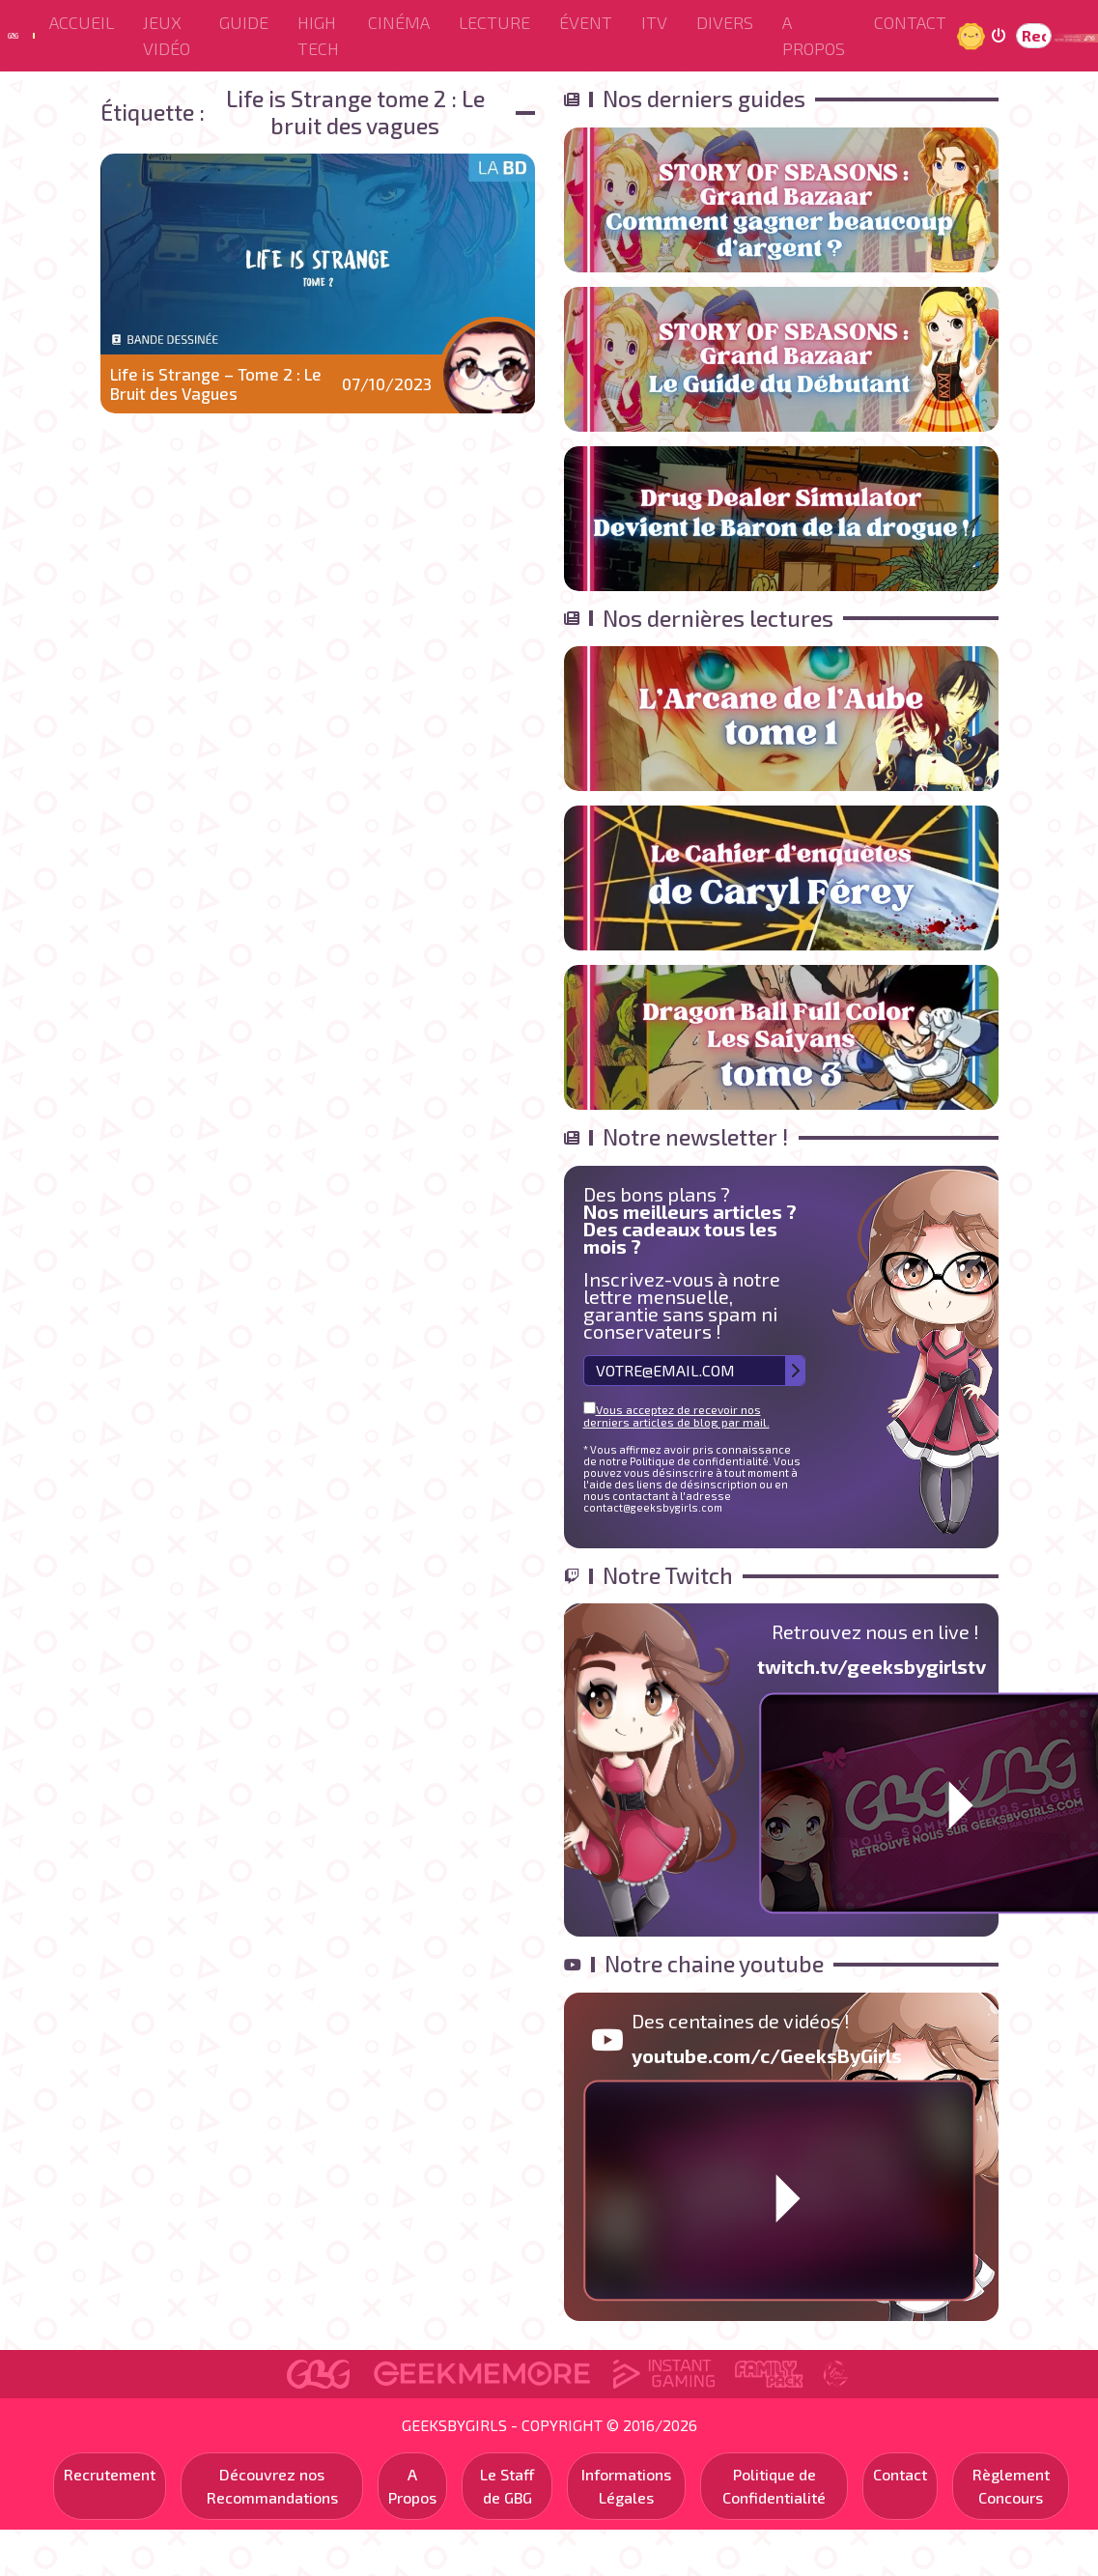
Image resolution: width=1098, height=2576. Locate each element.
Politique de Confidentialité (774, 2485)
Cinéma (399, 22)
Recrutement (109, 2474)
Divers (724, 22)
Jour (973, 35)
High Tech (318, 35)
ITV (654, 22)
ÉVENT (585, 22)
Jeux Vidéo (166, 35)
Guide (243, 22)
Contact (910, 22)
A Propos (813, 35)
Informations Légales (626, 2485)
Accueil (81, 22)
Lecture (494, 22)
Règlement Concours (1011, 2485)
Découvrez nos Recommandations (272, 2485)
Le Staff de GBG (507, 2485)
